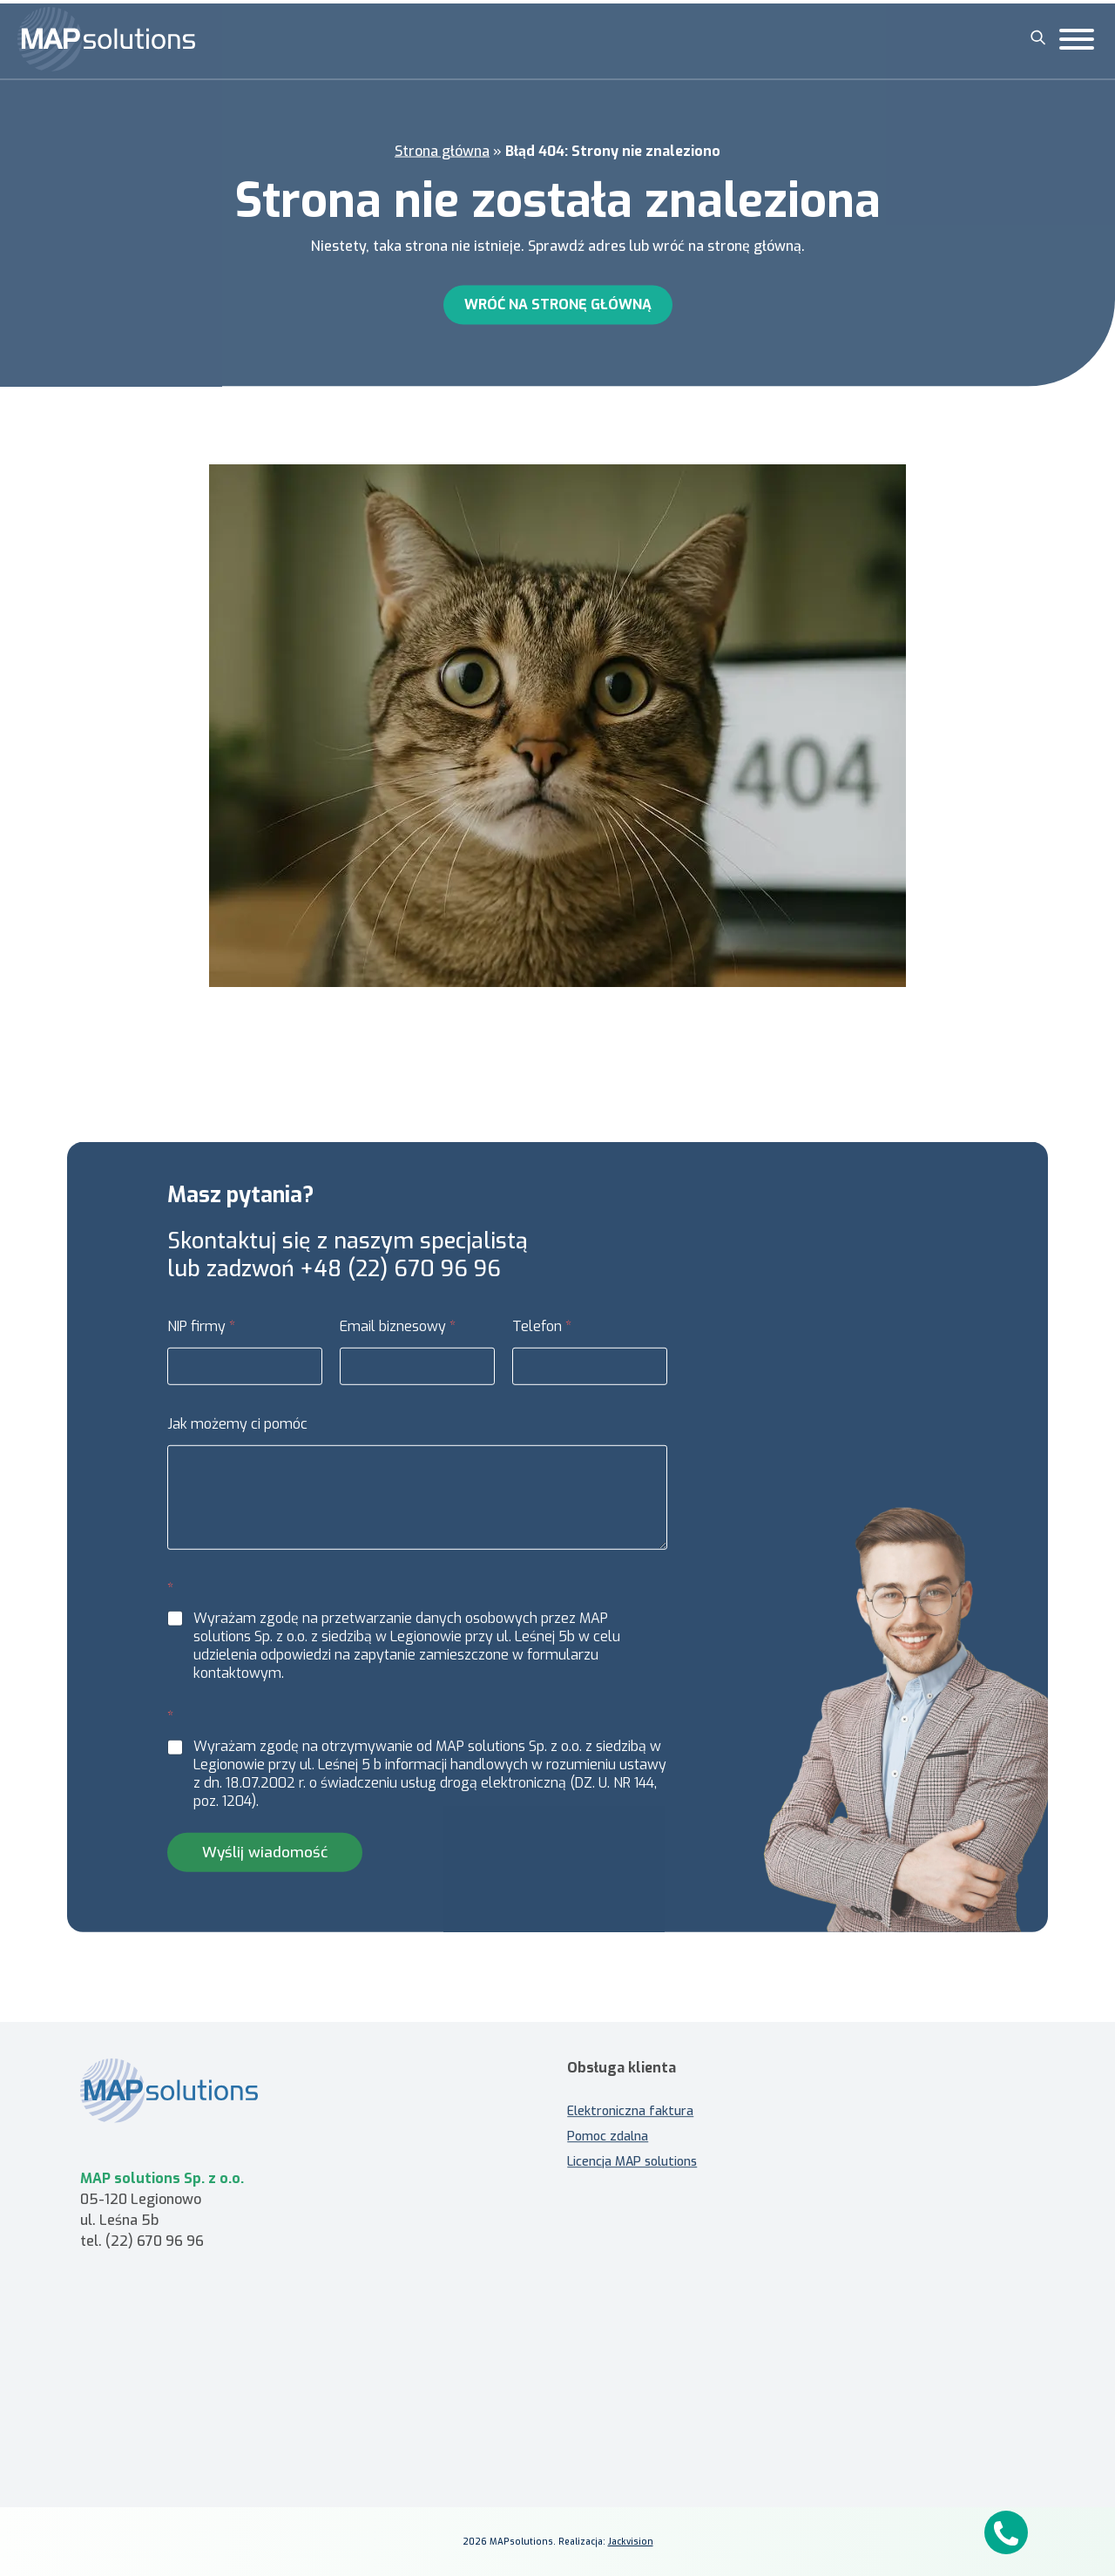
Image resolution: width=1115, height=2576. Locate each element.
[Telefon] (589, 1375)
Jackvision (630, 2541)
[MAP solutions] (106, 39)
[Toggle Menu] (1076, 39)
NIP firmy (201, 1335)
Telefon (541, 1335)
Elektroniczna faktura (630, 2102)
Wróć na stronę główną (558, 302)
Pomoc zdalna (607, 2128)
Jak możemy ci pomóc (237, 1432)
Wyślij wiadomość (265, 1860)
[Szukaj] (1038, 37)
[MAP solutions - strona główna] (187, 2081)
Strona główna (442, 148)
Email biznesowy (398, 1335)
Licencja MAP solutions (632, 2153)
